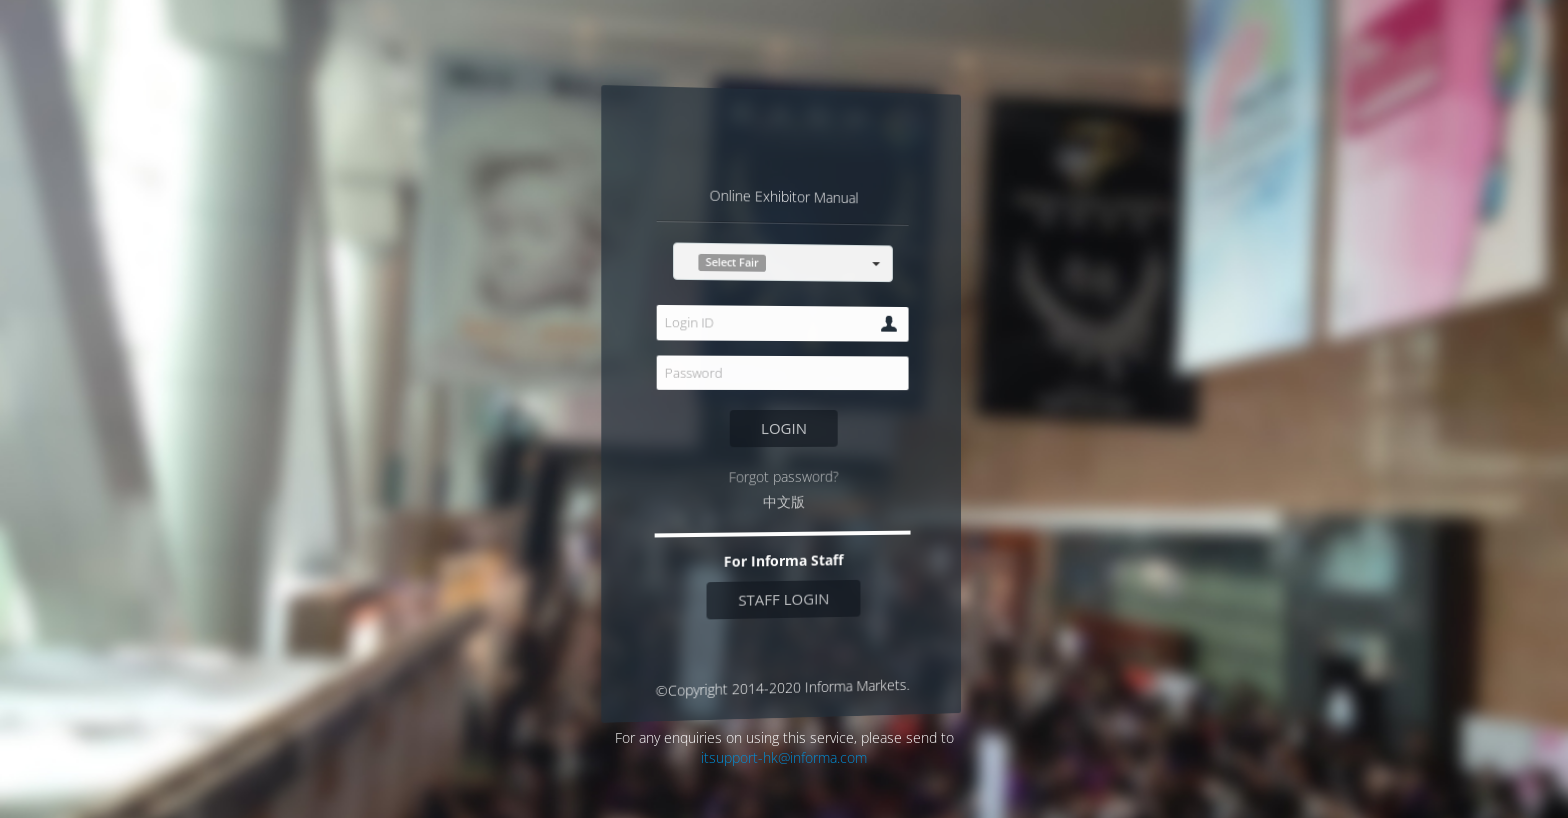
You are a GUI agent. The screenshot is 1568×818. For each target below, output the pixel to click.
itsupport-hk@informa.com (784, 757)
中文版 (784, 502)
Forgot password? (784, 476)
